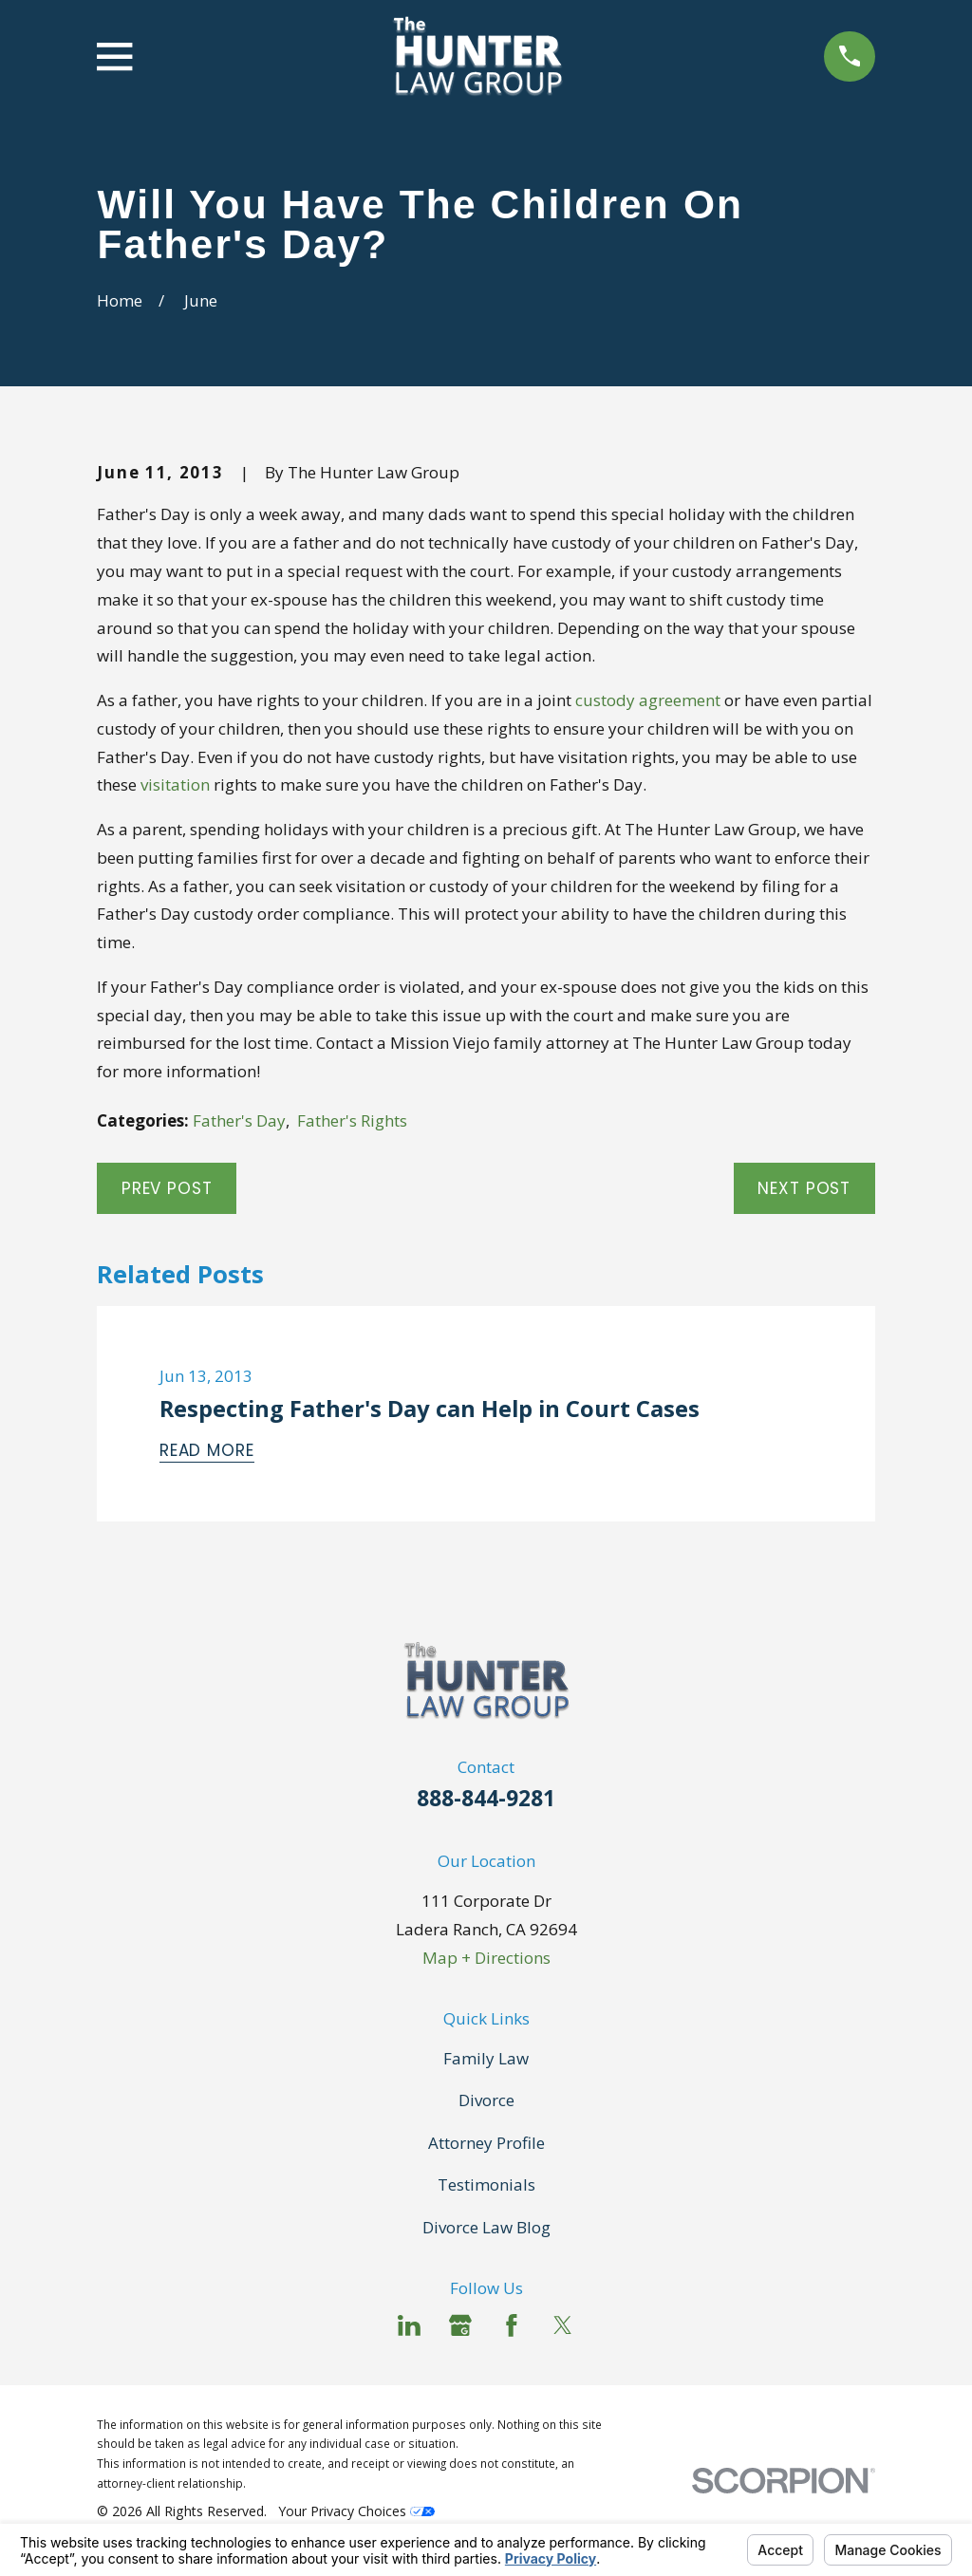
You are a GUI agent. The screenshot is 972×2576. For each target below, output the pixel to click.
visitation (175, 784)
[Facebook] (511, 2325)
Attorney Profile (486, 2143)
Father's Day (239, 1120)
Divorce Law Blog (486, 2227)
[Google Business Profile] (460, 2325)
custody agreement (647, 700)
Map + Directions (486, 1958)
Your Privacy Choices (356, 2511)
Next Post (803, 1188)
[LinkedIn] (409, 2325)
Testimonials (486, 2184)
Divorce (486, 2100)
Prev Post (167, 1188)
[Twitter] (562, 2325)
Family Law (486, 2058)
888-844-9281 (486, 1798)
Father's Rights (352, 1120)
